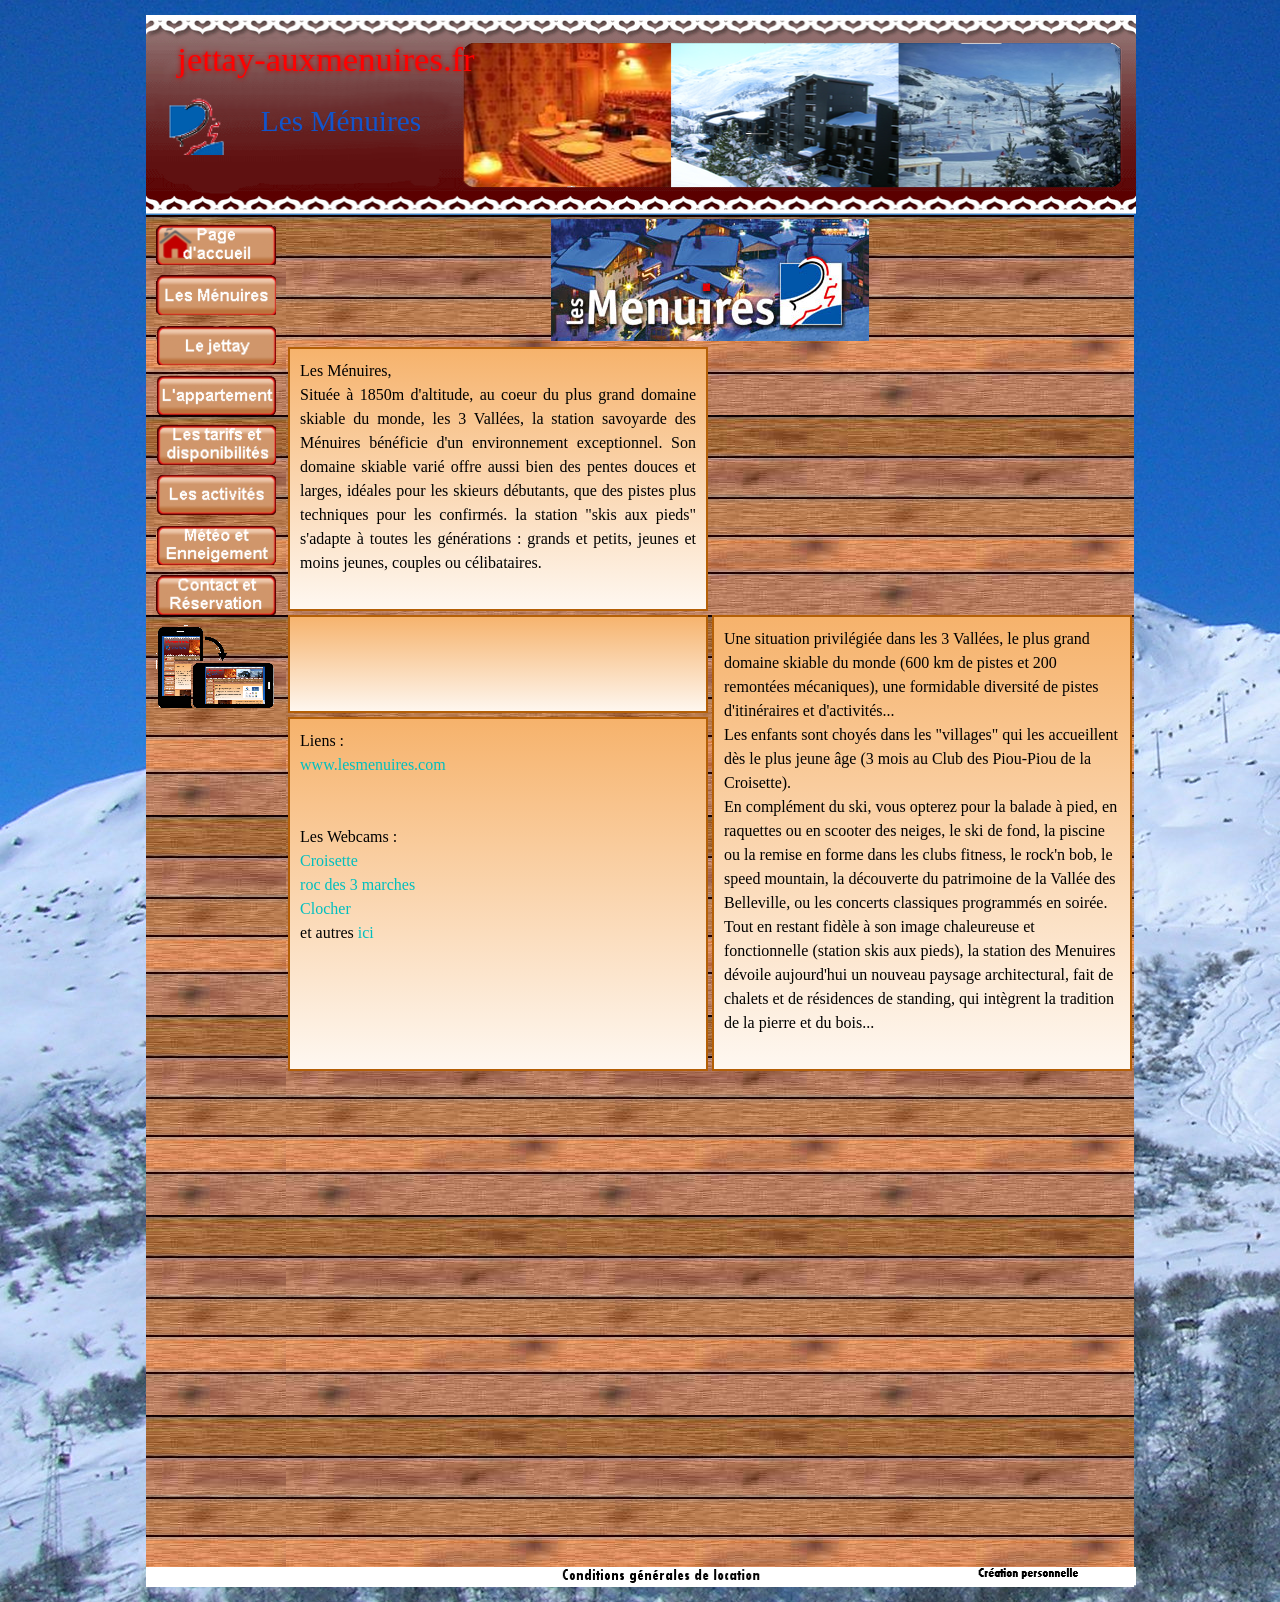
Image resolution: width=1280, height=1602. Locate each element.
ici (366, 932)
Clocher (325, 908)
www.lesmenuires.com (373, 764)
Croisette (329, 860)
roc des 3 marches (357, 884)
